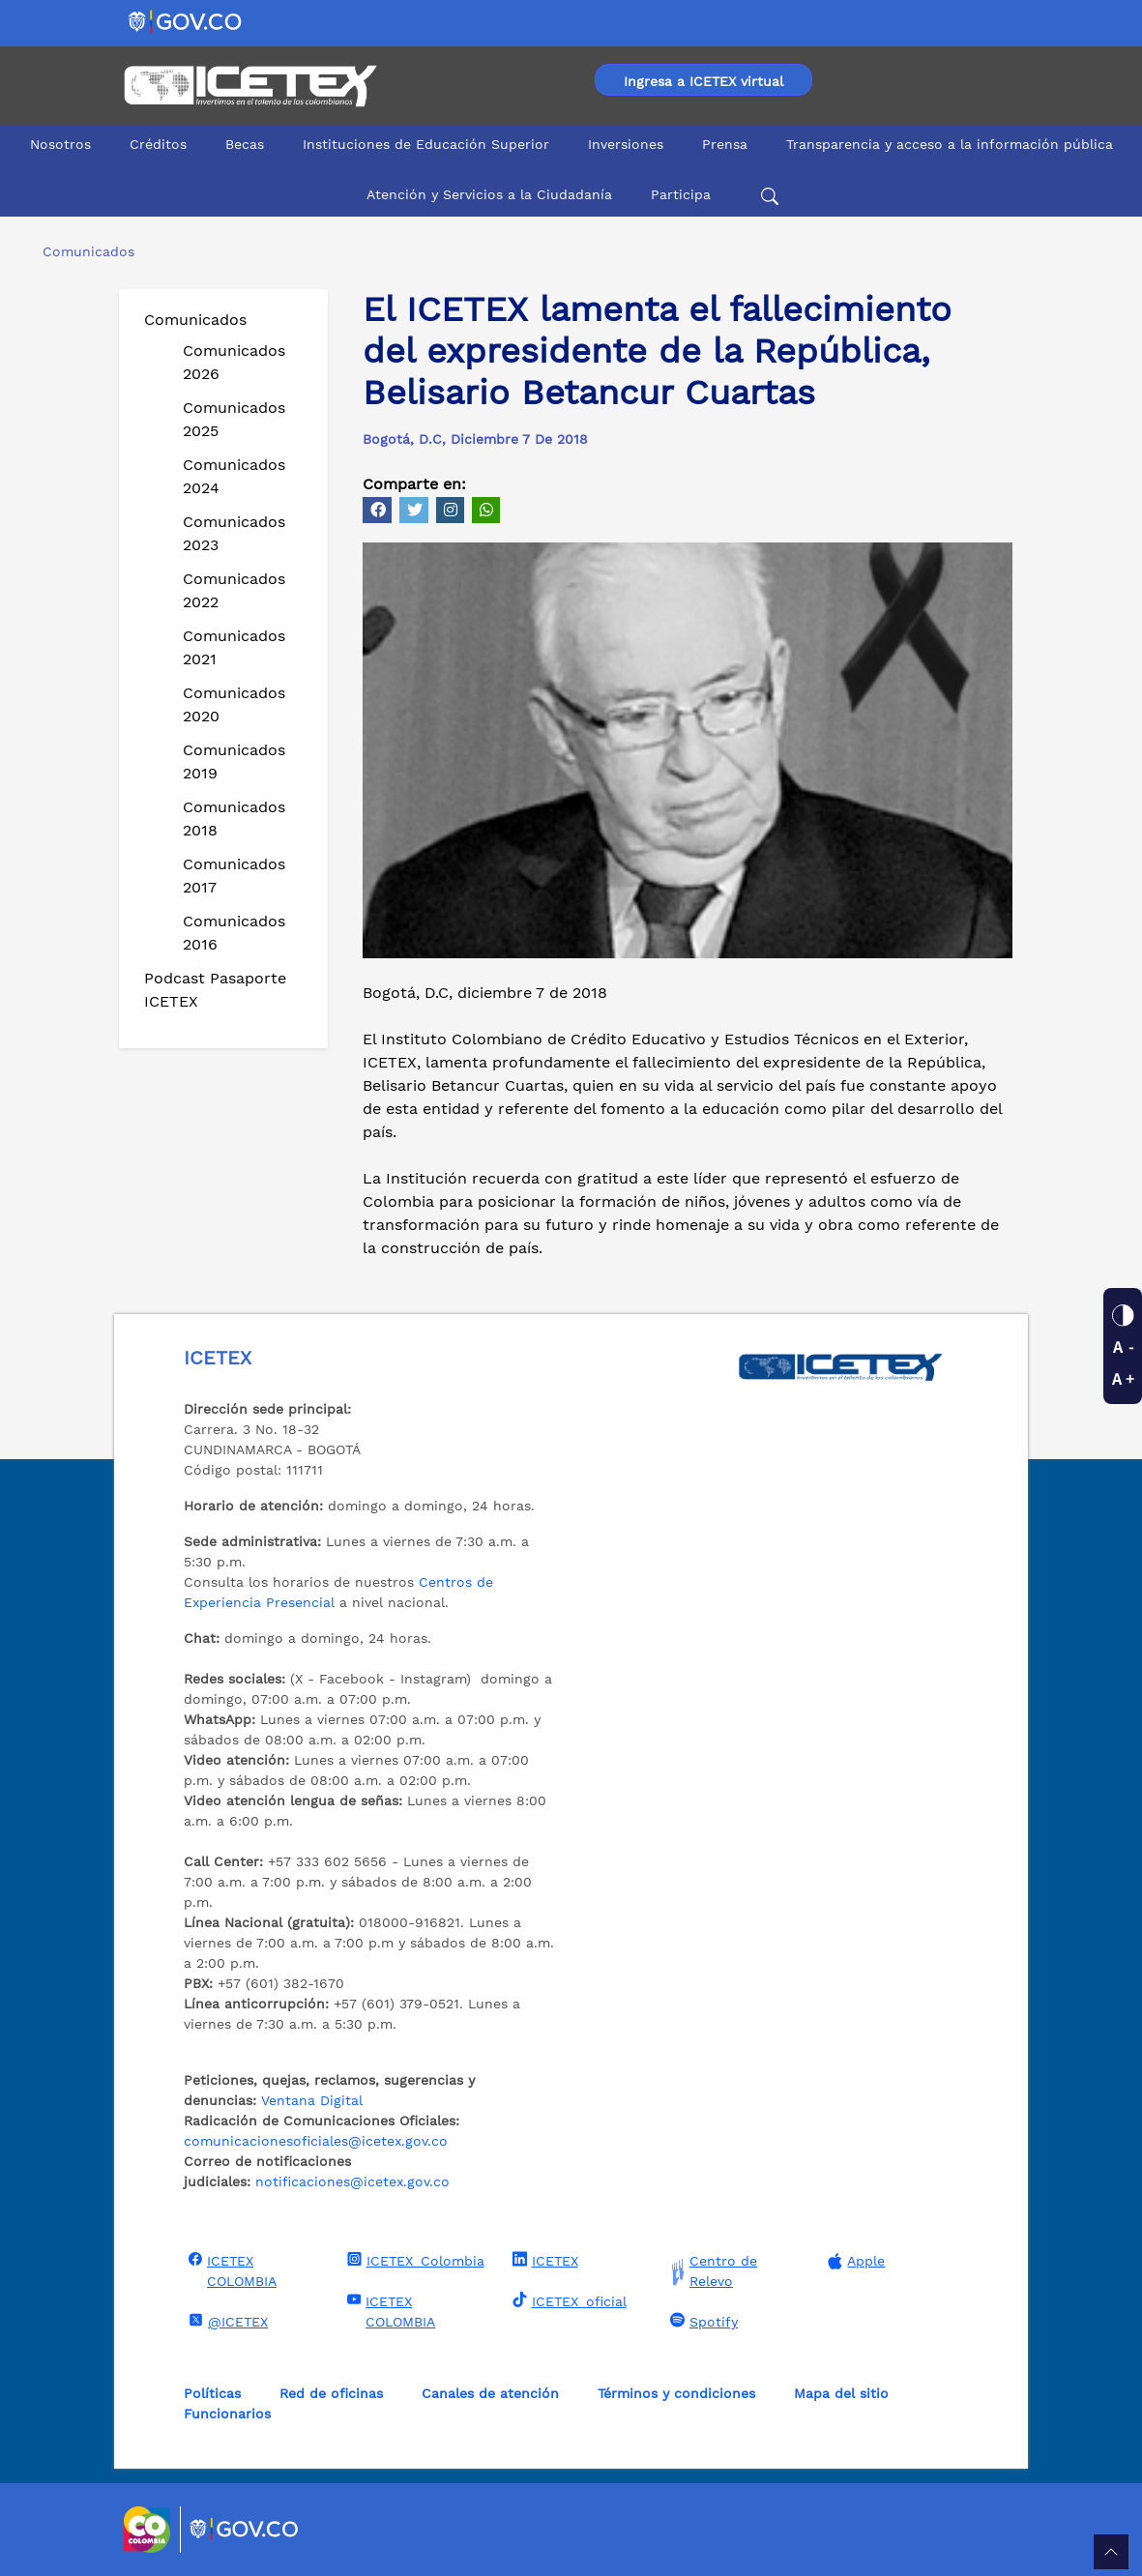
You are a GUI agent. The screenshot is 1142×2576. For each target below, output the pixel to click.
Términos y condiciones (676, 2393)
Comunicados (195, 319)
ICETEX (543, 2260)
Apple (854, 2261)
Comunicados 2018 (234, 818)
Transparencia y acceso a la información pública (949, 144)
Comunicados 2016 (234, 932)
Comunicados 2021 (234, 647)
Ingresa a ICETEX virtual (703, 81)
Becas (244, 144)
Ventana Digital (312, 2100)
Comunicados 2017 (234, 875)
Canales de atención (490, 2393)
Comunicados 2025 (234, 419)
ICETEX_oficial (567, 2300)
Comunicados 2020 (234, 704)
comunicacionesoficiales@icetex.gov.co (316, 2141)
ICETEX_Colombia (413, 2260)
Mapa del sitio (841, 2393)
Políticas (212, 2393)
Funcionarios (227, 2413)
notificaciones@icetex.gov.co (352, 2181)
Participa (681, 194)
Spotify (701, 2320)
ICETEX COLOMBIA (230, 2270)
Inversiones (625, 144)
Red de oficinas (331, 2393)
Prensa (724, 144)
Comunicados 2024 (234, 476)
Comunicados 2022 (234, 590)
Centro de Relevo (711, 2271)
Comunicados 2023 (234, 533)
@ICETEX (226, 2320)
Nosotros (60, 144)
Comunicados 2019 (234, 761)
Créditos (158, 144)
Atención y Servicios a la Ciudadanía (489, 194)
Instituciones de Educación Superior (426, 144)
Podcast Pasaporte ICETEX (215, 989)
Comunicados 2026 (234, 362)
